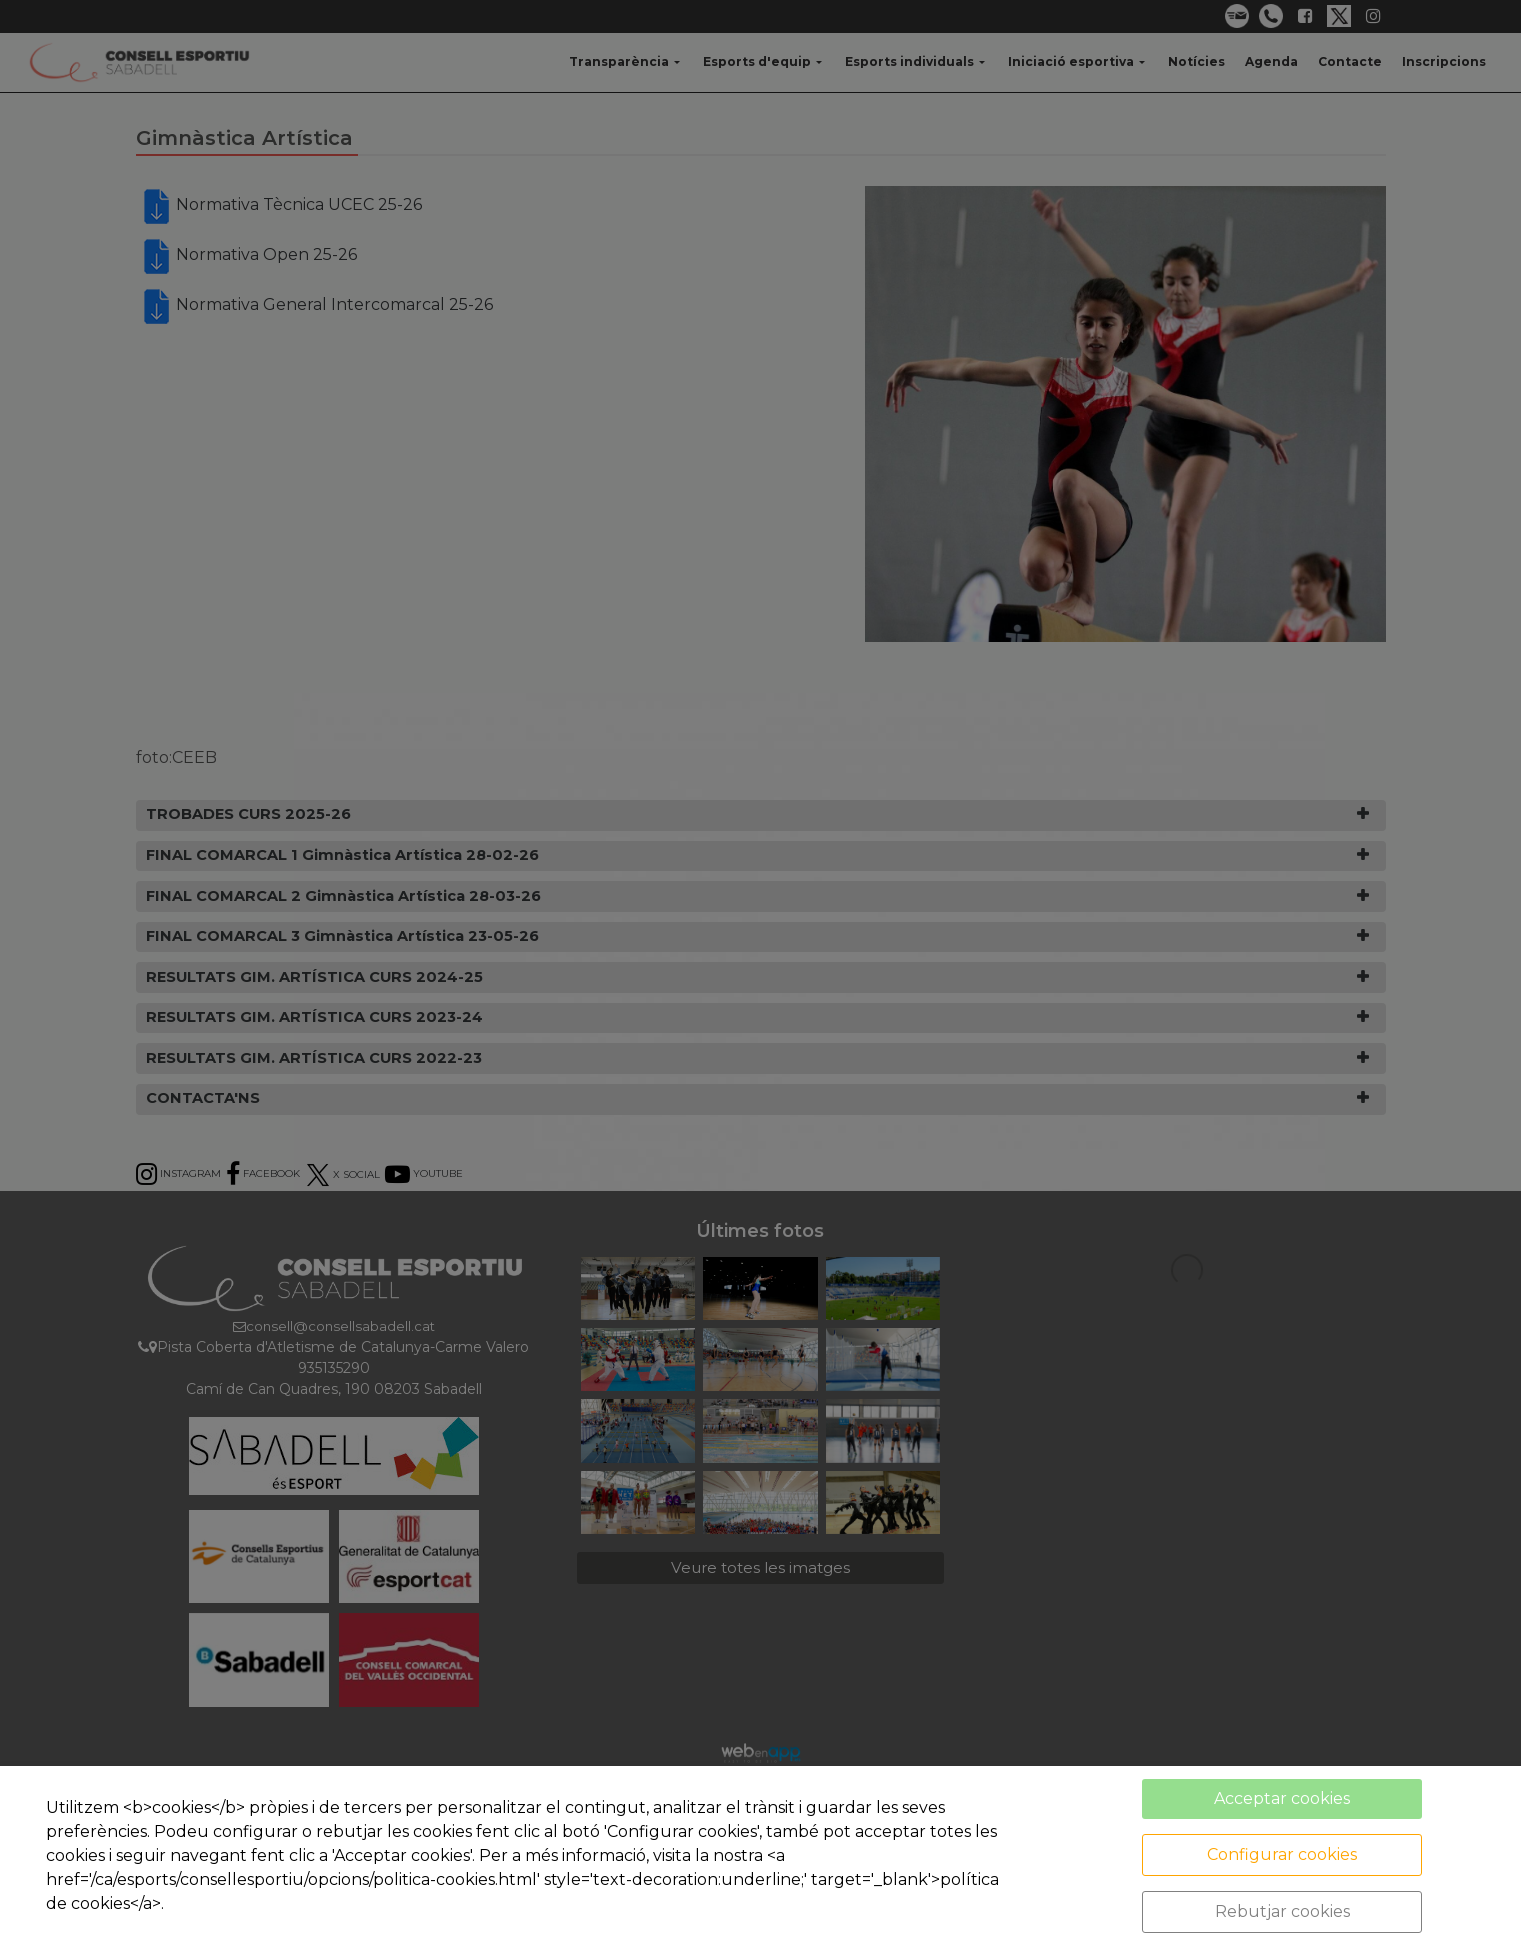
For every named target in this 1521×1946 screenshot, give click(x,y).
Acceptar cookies (1282, 1798)
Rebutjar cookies (1282, 1911)
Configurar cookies (1282, 1854)
